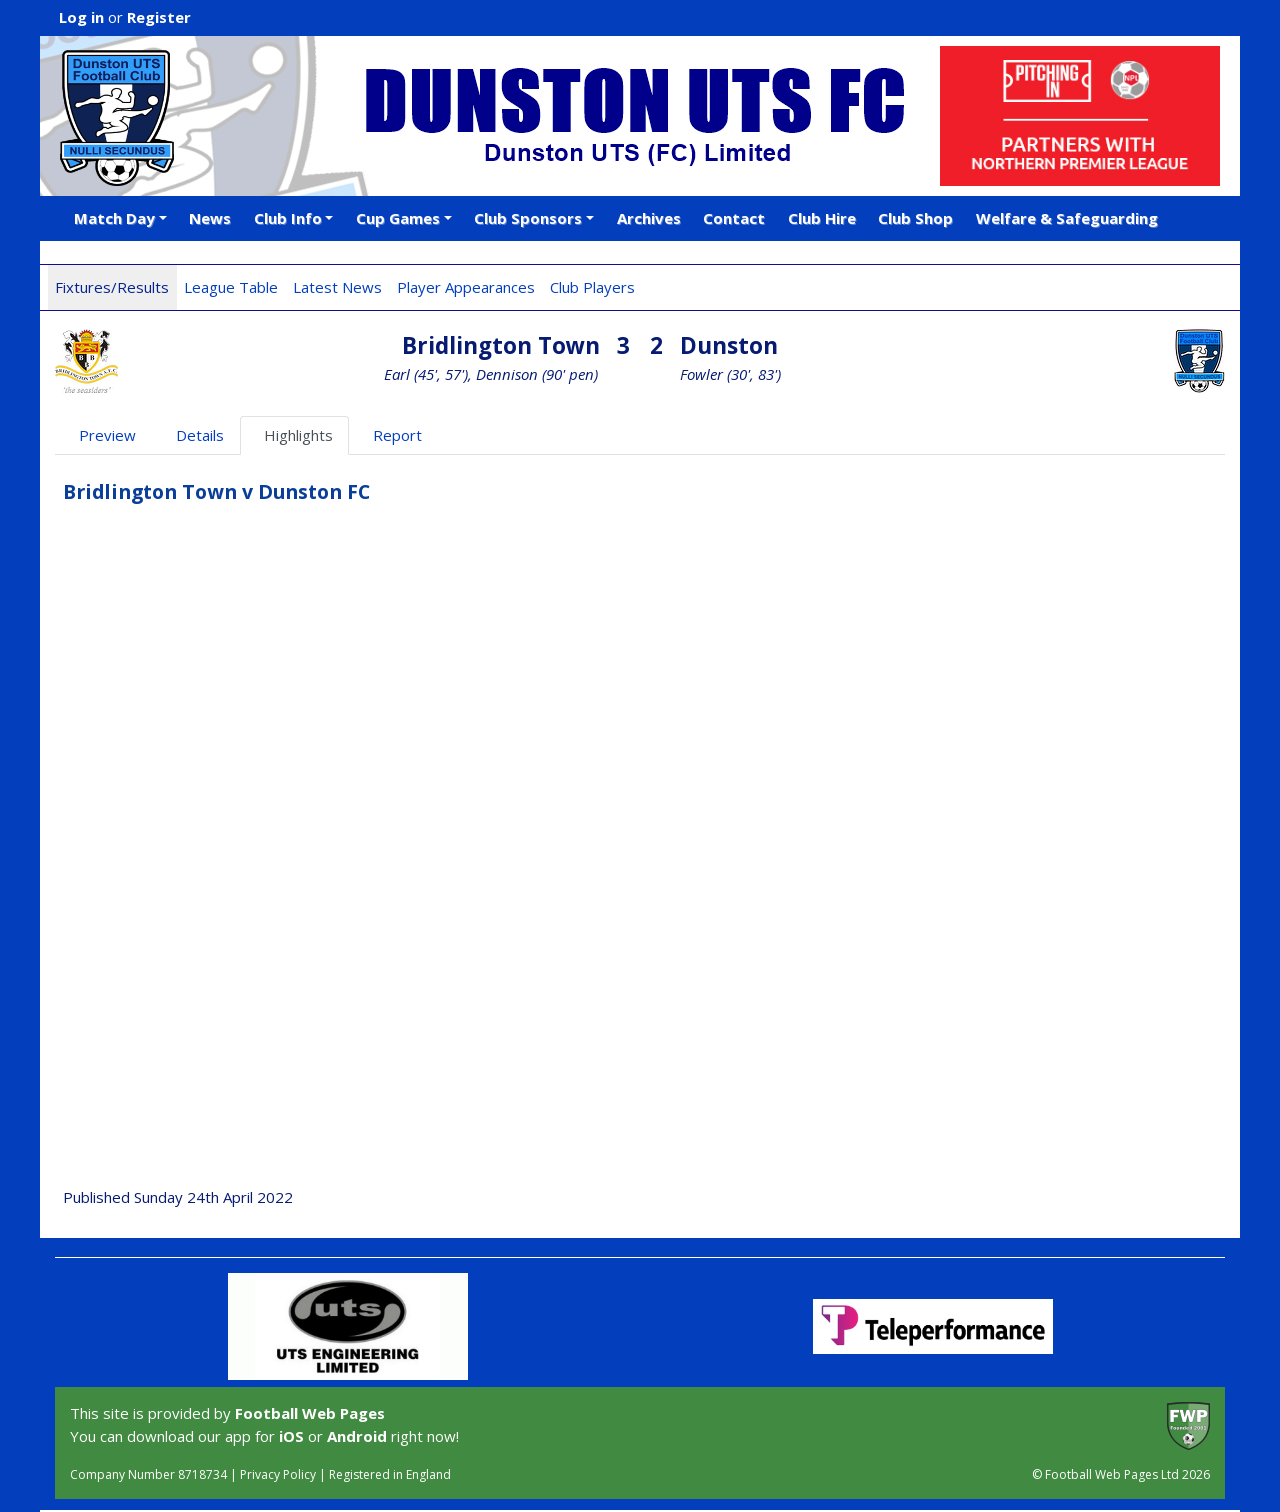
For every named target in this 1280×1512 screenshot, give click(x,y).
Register (159, 17)
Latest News (337, 287)
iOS (291, 1436)
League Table (231, 287)
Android (357, 1436)
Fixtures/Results (112, 287)
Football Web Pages (310, 1413)
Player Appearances (466, 287)
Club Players (592, 287)
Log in (81, 17)
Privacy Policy (278, 1474)
